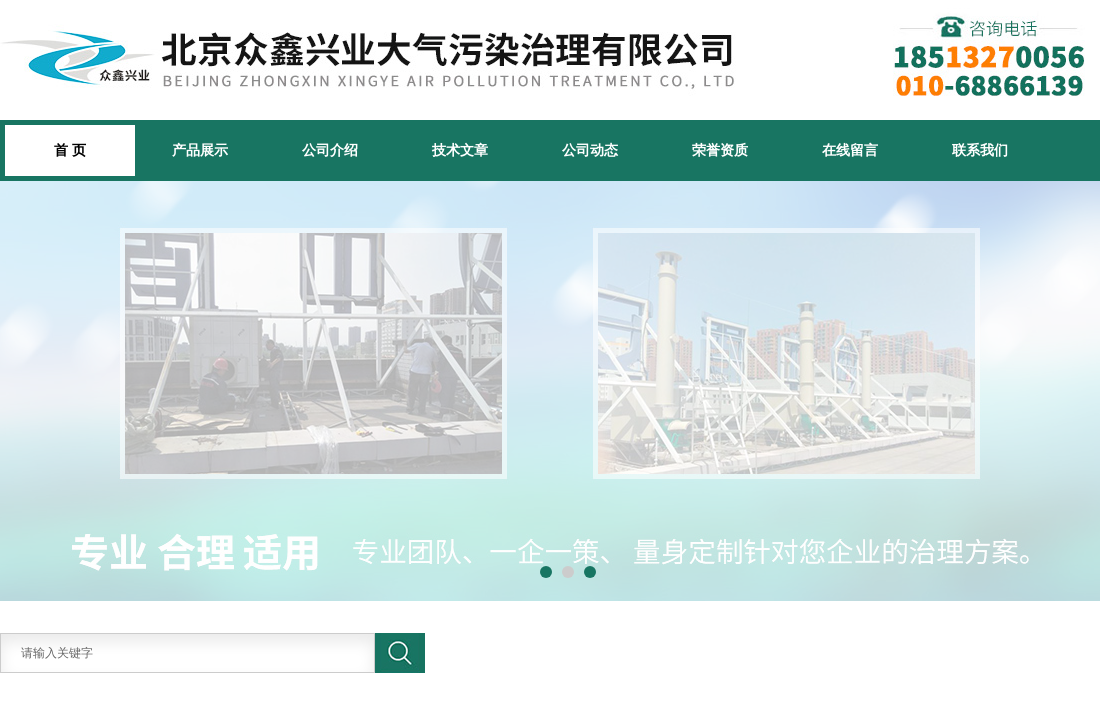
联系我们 (980, 150)
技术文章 (460, 150)
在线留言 (850, 150)
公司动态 (590, 150)
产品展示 (200, 150)
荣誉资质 (720, 150)
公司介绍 (330, 150)
